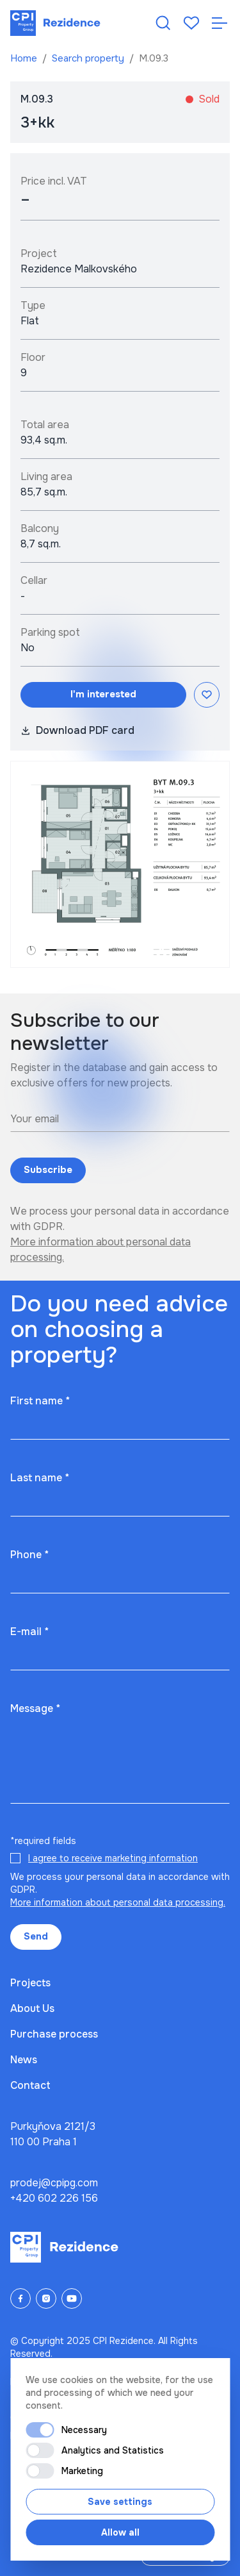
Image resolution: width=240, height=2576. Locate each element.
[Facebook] (20, 2298)
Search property (89, 58)
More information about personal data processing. (117, 1902)
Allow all (120, 2532)
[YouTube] (71, 2298)
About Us (32, 2008)
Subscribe (48, 1169)
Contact (30, 2085)
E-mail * (29, 1631)
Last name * (39, 1477)
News (23, 2059)
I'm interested (103, 694)
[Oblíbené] (191, 23)
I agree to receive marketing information (113, 1858)
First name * (40, 1401)
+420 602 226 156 (54, 2198)
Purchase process (54, 2034)
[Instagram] (46, 2298)
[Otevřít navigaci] (219, 23)
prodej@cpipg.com (54, 2183)
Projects (30, 1983)
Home (25, 58)
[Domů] (55, 23)
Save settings (120, 2501)
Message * (35, 1708)
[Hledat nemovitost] (163, 23)
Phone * (29, 1554)
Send (36, 1936)
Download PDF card (77, 730)
